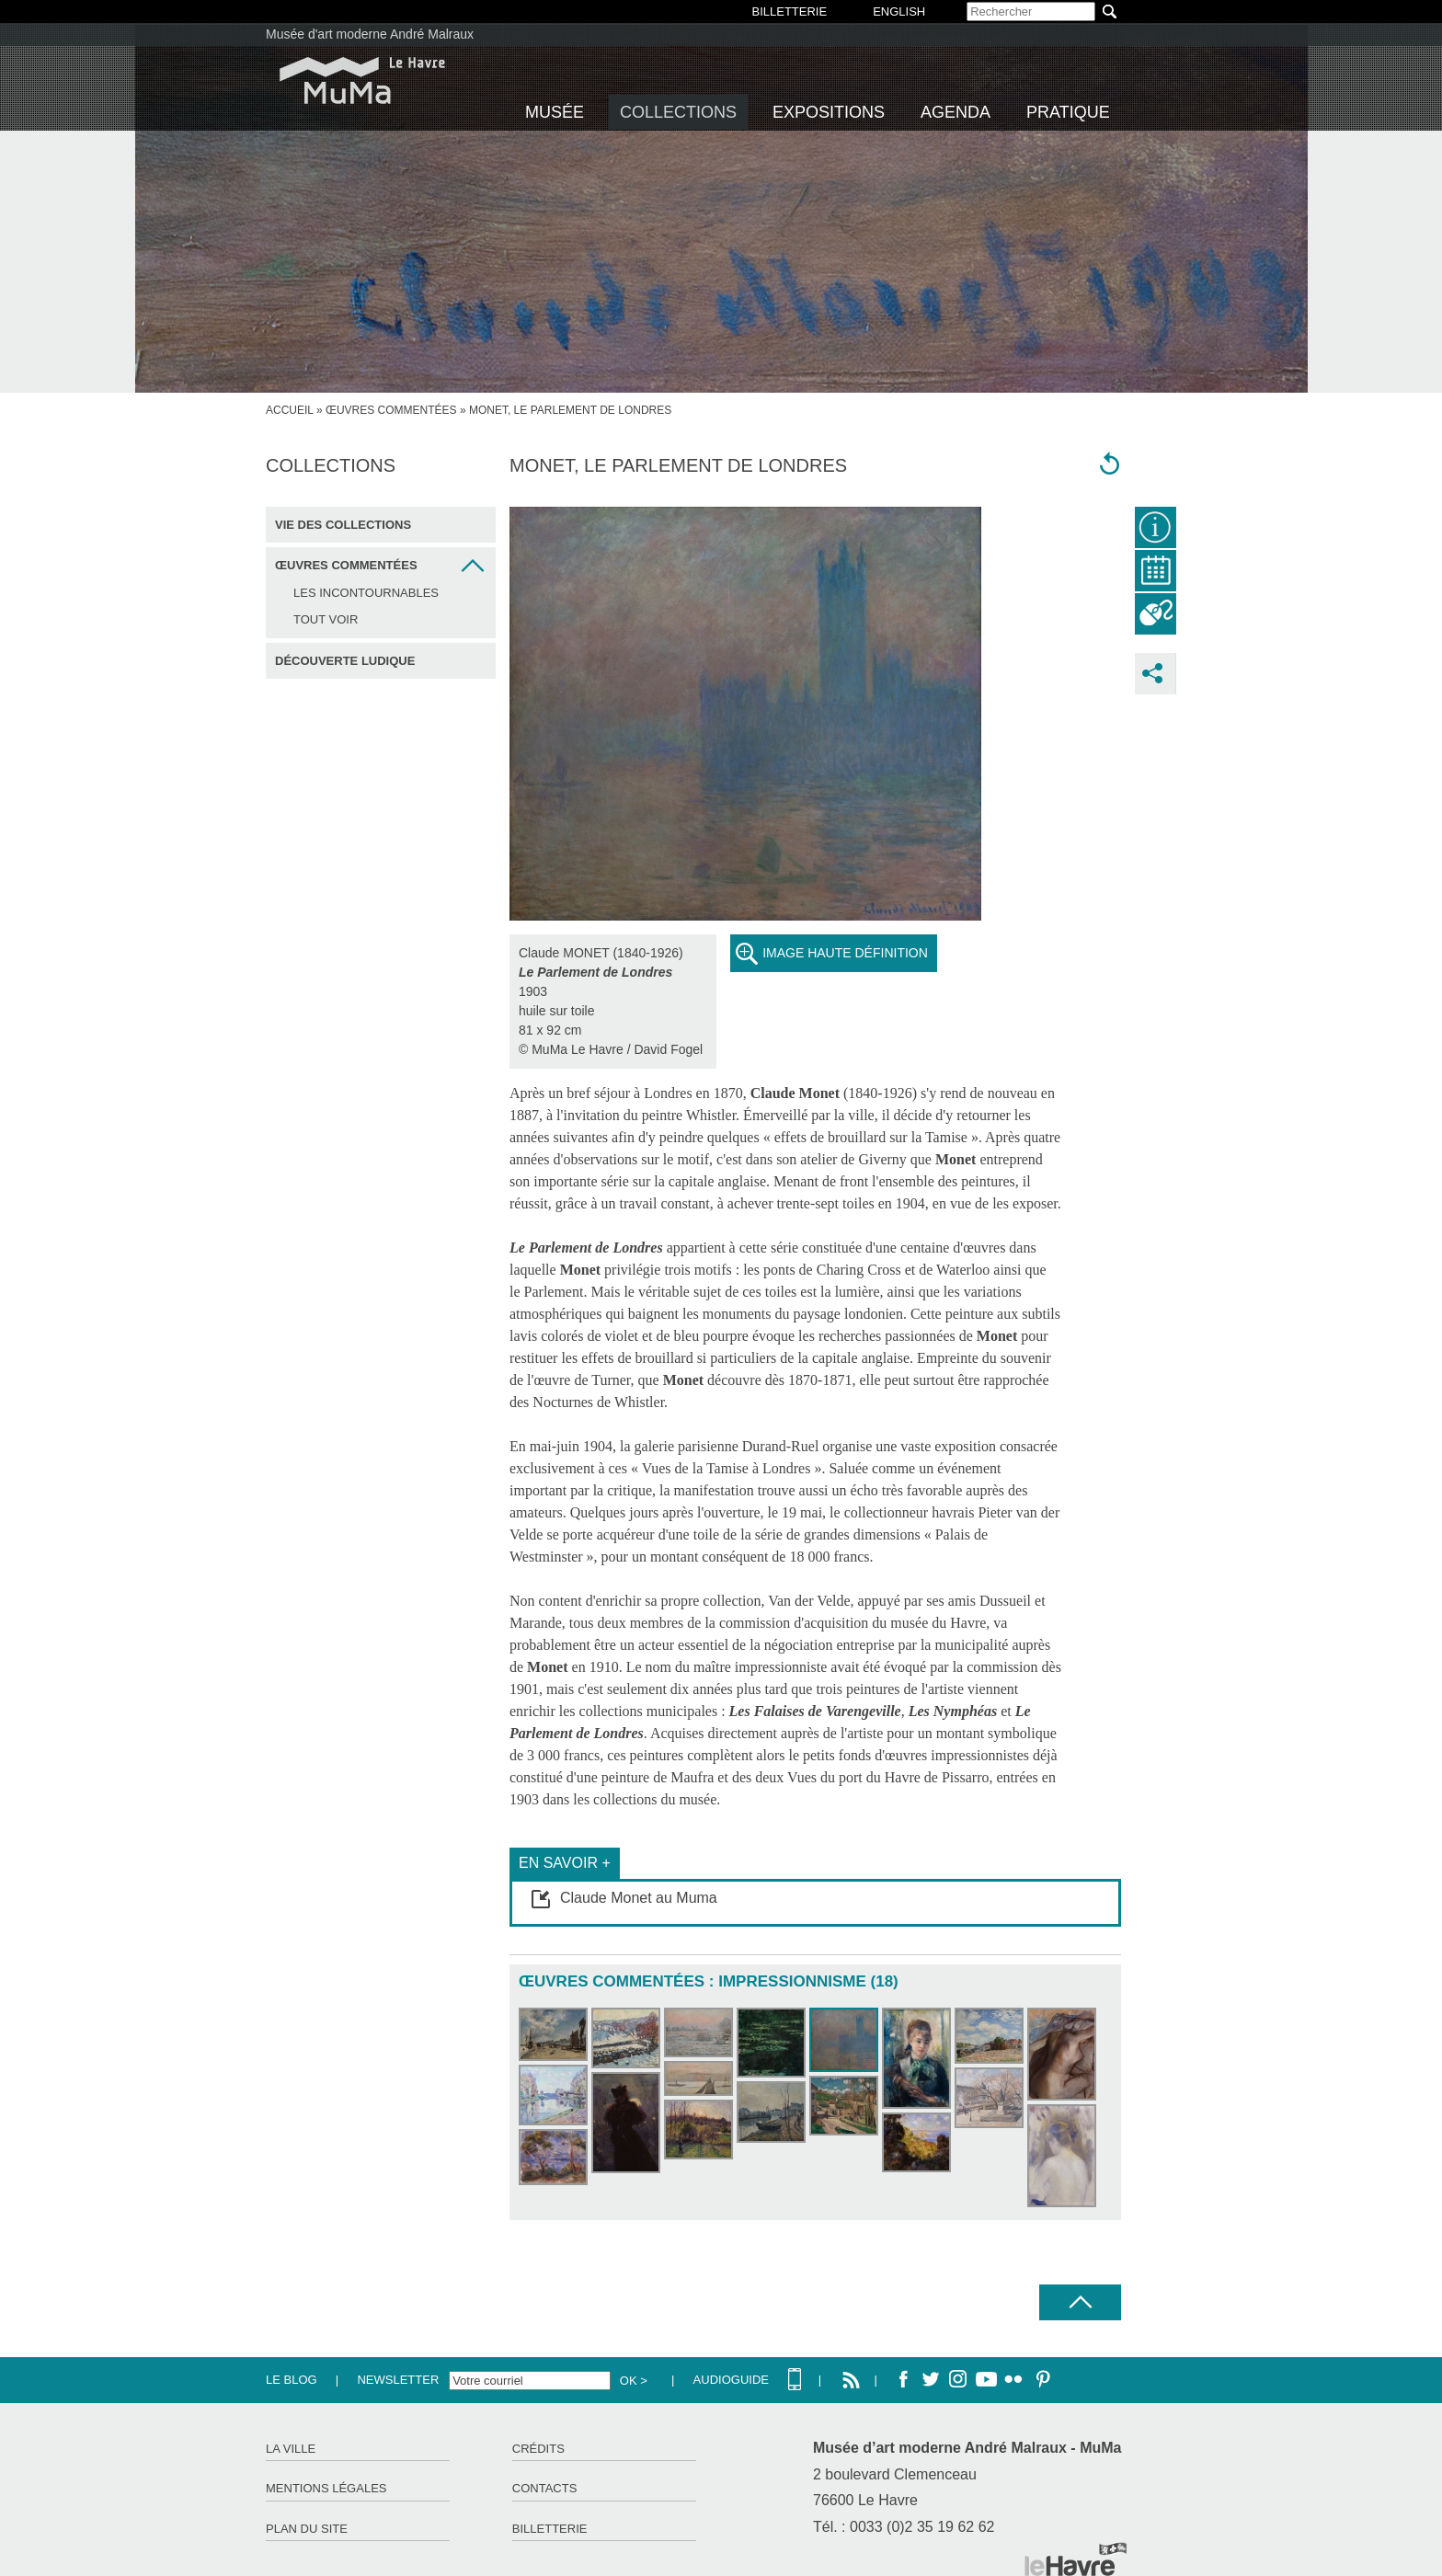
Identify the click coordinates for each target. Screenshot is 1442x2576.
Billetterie (550, 2529)
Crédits (538, 2449)
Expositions (828, 112)
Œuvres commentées (391, 410)
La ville (290, 2449)
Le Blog (291, 2380)
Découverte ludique (345, 661)
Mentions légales (326, 2488)
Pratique (1068, 112)
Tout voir (325, 619)
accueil (290, 410)
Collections (678, 112)
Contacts (545, 2488)
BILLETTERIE (790, 11)
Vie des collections (343, 525)
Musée (554, 112)
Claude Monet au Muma (638, 1898)
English (899, 11)
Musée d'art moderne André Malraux (370, 34)
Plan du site (307, 2529)
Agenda (955, 112)
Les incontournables (366, 593)
